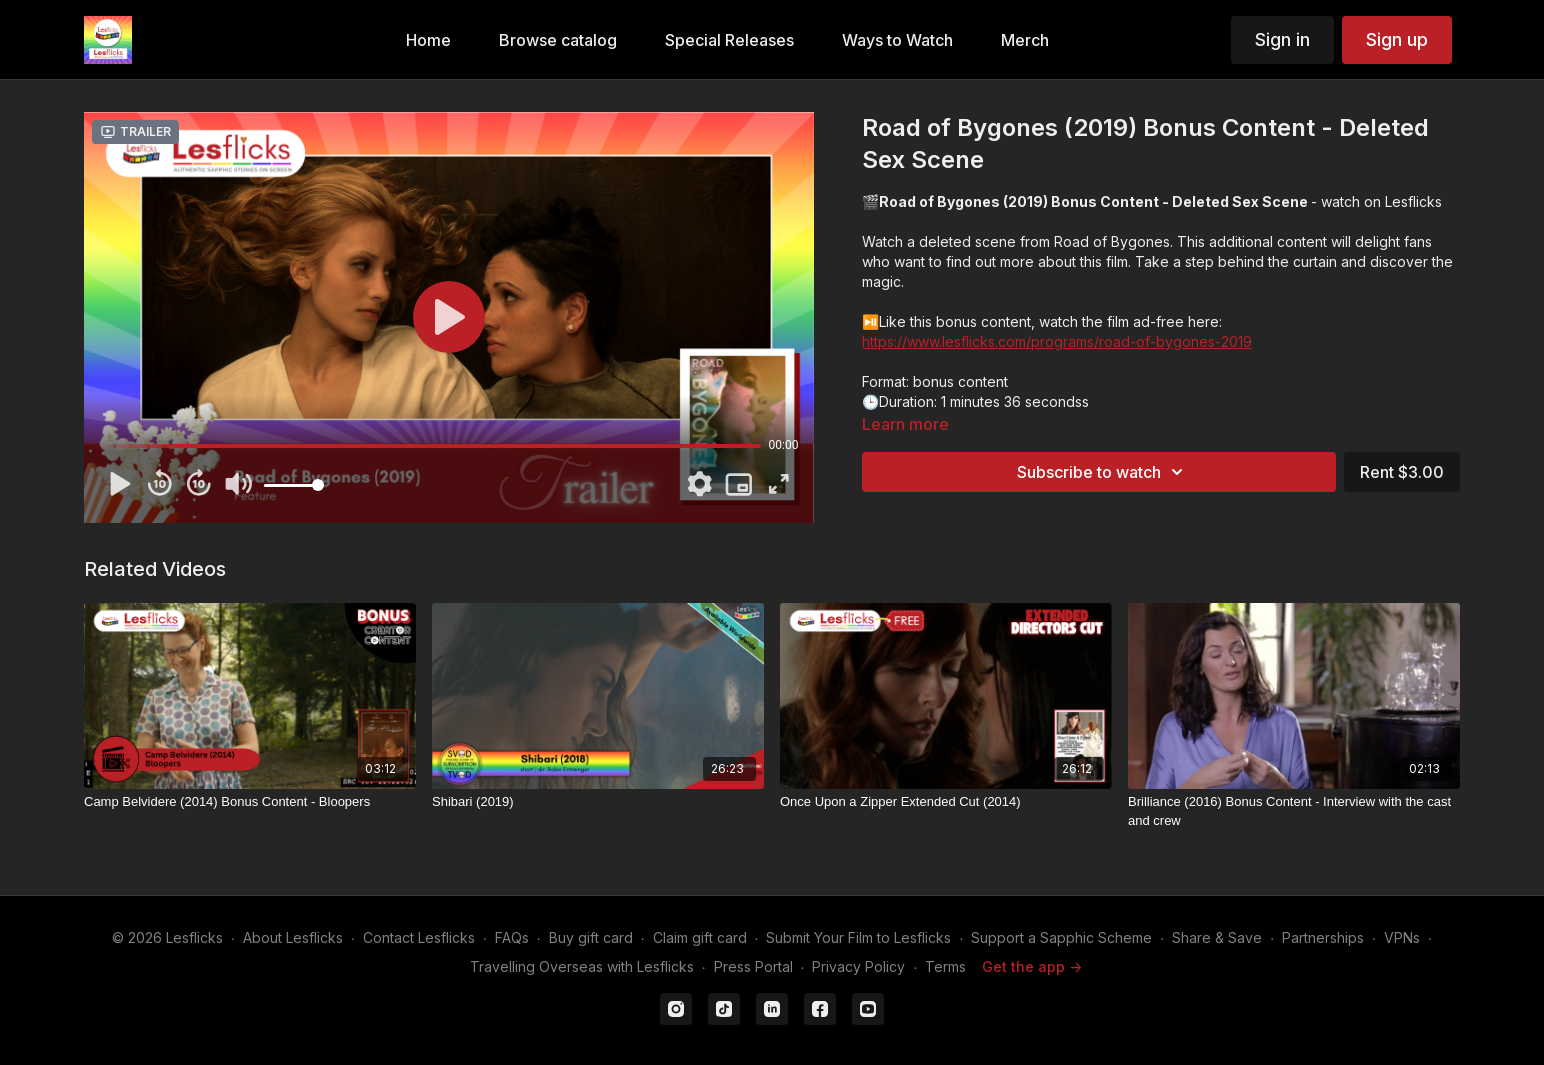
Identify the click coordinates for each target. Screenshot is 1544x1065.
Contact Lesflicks (419, 937)
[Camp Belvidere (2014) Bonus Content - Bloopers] (250, 802)
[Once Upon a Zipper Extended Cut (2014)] (946, 802)
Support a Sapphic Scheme (1061, 937)
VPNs (1402, 937)
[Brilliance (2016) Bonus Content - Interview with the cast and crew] (1294, 811)
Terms (945, 966)
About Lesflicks (293, 937)
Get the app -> (1032, 966)
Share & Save (1217, 937)
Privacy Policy (858, 966)
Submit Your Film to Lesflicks (858, 937)
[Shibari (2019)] (598, 802)
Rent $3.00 (1402, 472)
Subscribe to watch (1103, 472)
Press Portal (753, 966)
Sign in (1282, 39)
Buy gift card (591, 937)
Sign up (1397, 39)
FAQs (512, 937)
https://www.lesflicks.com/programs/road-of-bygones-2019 (1057, 341)
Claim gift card (700, 937)
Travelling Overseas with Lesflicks (582, 966)
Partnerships (1323, 937)
